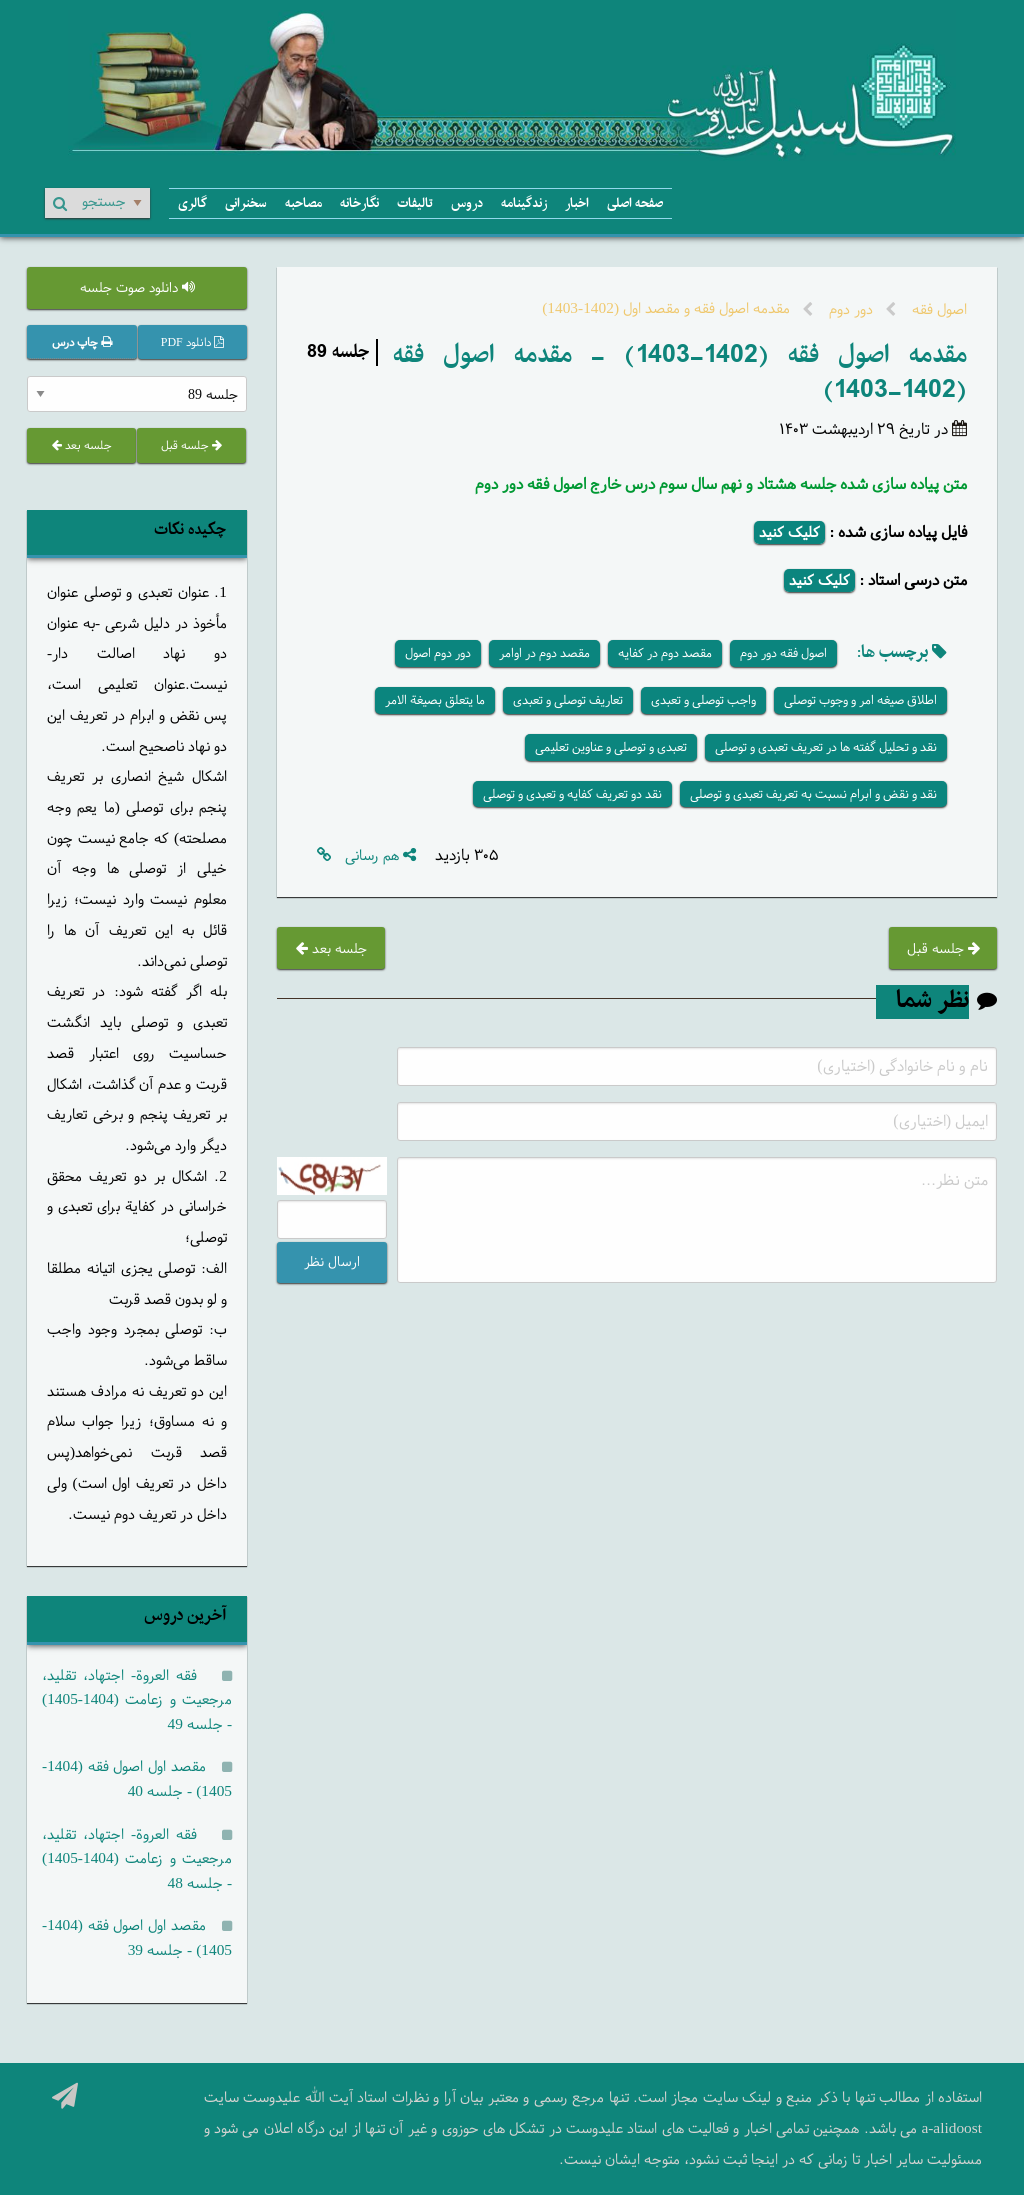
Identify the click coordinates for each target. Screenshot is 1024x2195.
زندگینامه (524, 203)
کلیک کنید (789, 532)
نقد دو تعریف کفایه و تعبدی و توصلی (572, 794)
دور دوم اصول (438, 653)
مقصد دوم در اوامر (544, 653)
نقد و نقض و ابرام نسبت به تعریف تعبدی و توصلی (813, 794)
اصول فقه (937, 309)
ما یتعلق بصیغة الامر (435, 700)
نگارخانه (359, 203)
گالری (192, 203)
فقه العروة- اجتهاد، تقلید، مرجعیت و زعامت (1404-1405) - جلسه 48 (137, 1859)
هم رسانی (380, 855)
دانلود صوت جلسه (137, 287)
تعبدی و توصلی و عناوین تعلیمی (611, 747)
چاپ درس (82, 342)
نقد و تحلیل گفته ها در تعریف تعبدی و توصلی (826, 747)
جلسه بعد (331, 948)
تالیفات (415, 203)
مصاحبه (303, 203)
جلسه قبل (943, 948)
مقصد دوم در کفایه (665, 653)
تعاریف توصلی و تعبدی (568, 700)
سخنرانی (246, 203)
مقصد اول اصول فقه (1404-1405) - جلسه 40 (137, 1779)
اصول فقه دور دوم (783, 653)
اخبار (577, 203)
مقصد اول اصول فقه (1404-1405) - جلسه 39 (137, 1938)
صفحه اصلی (635, 203)
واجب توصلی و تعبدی (703, 700)
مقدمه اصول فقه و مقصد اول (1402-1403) (666, 308)
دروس (467, 203)
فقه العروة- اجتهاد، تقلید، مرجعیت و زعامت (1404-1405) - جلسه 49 (137, 1700)
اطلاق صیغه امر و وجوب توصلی (860, 700)
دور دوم (849, 309)
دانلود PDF (192, 342)
